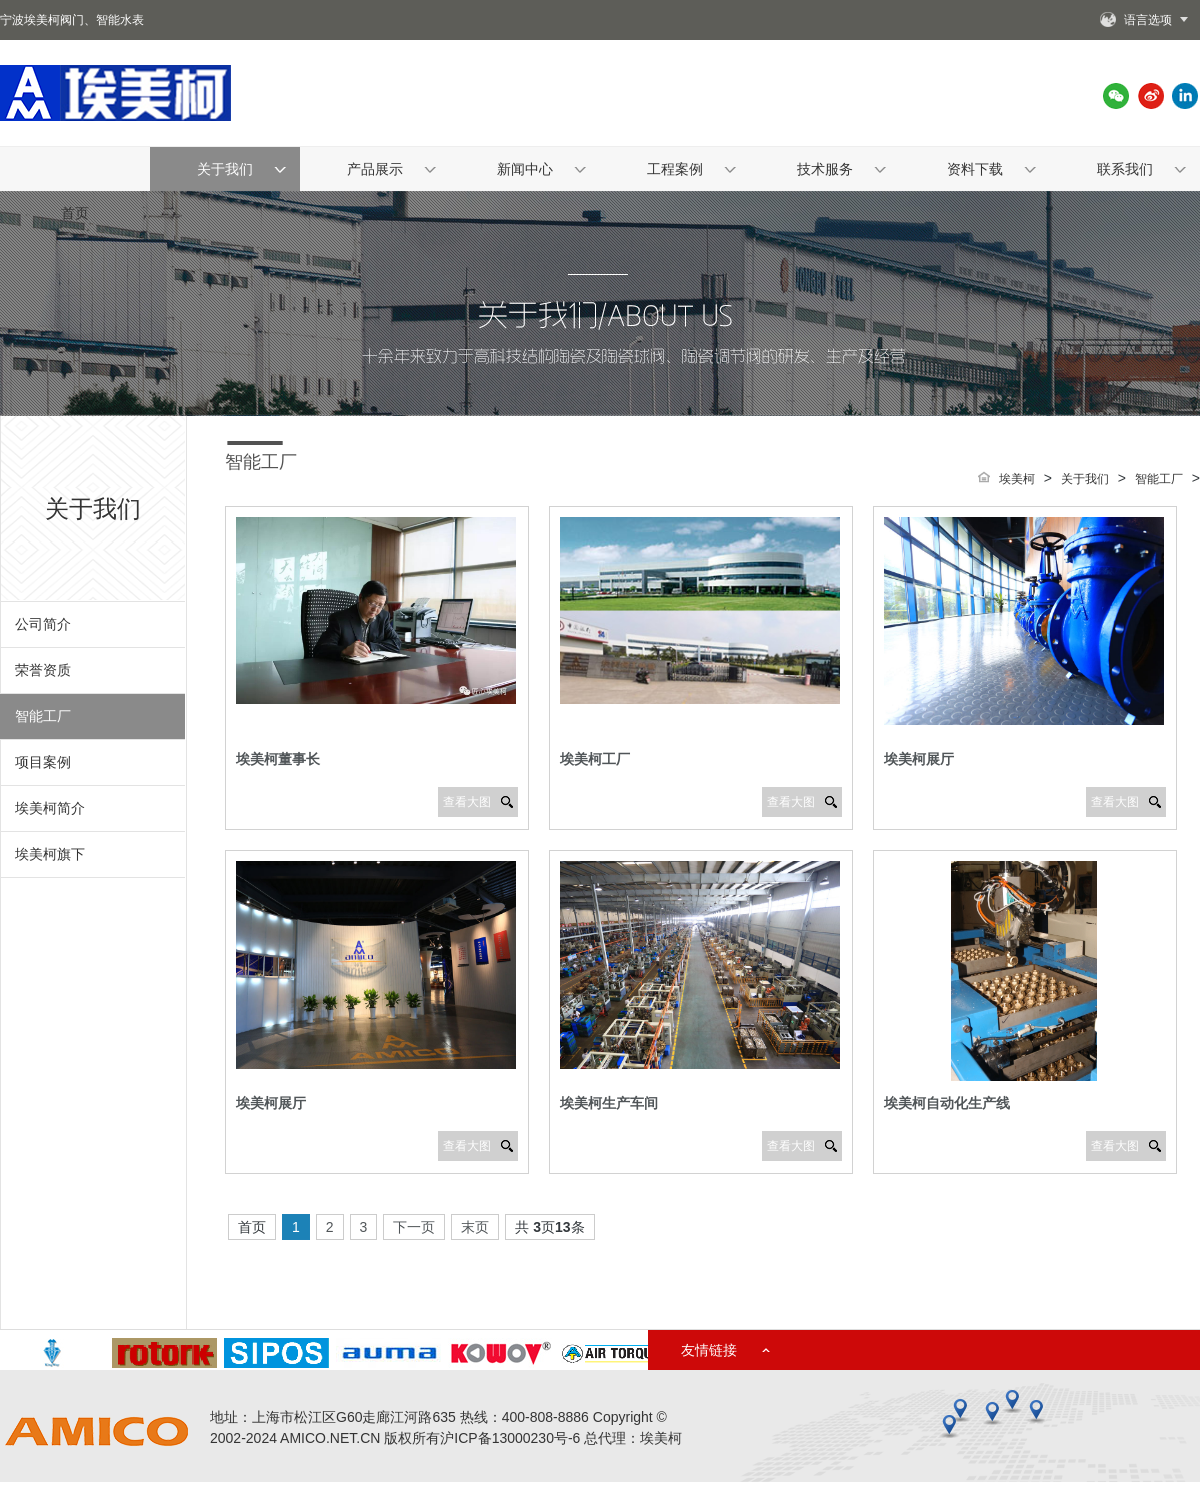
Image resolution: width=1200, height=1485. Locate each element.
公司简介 (43, 624)
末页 (475, 1227)
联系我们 (1125, 169)
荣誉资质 (43, 670)
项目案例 (43, 762)
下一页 (414, 1227)
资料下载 (975, 169)
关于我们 (225, 169)
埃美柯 (1017, 479)
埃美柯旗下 (50, 854)
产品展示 (375, 169)
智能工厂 (43, 716)
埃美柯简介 (50, 808)
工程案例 (675, 169)
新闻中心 (525, 169)
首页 (75, 213)
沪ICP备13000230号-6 (510, 1438)
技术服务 (825, 169)
